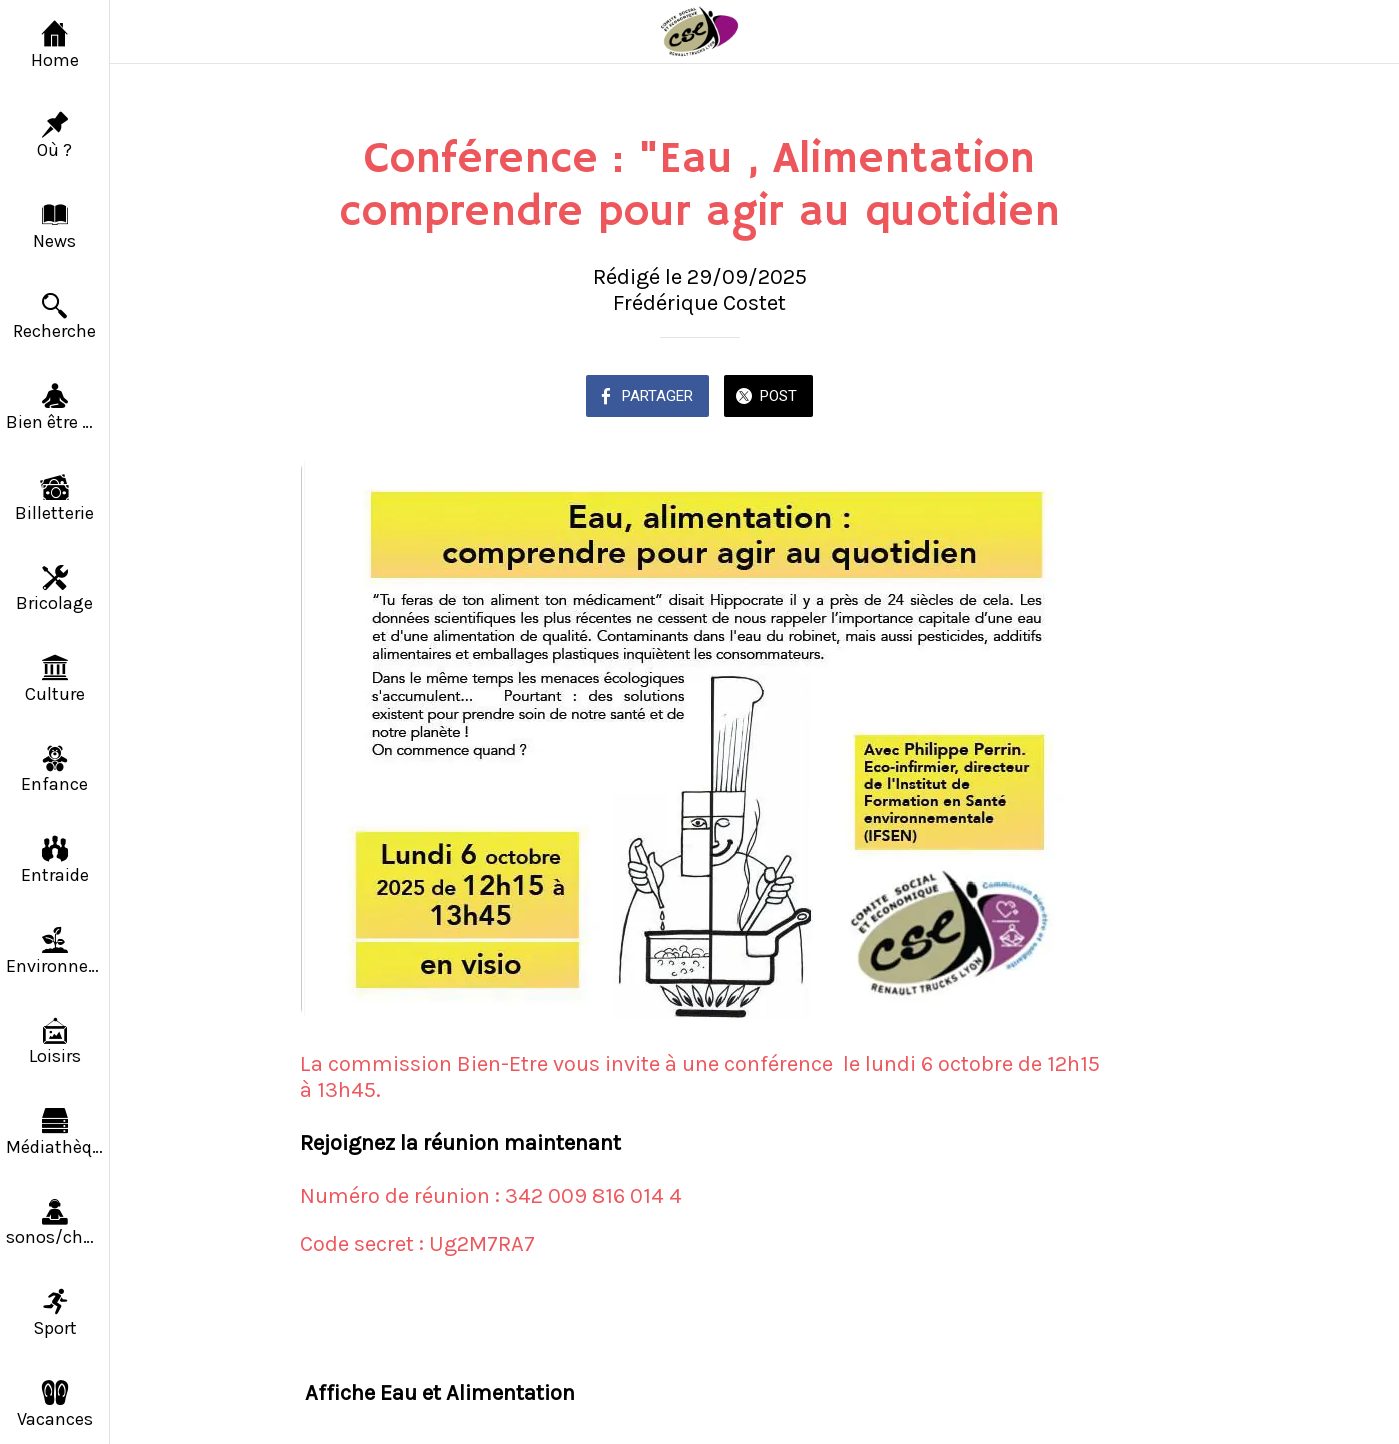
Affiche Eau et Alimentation (440, 1393)
